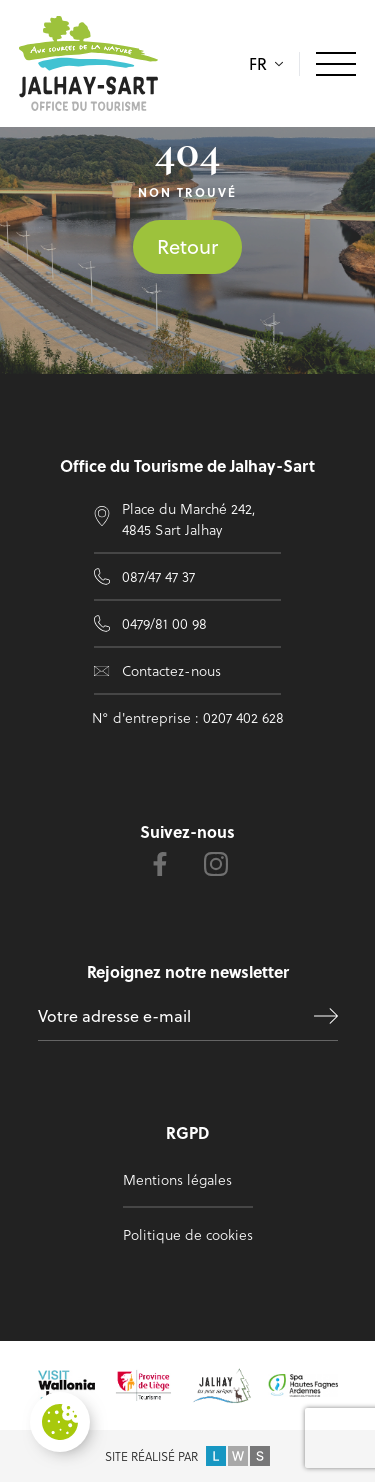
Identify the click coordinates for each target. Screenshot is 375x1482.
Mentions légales (177, 1179)
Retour (187, 246)
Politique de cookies (188, 1234)
